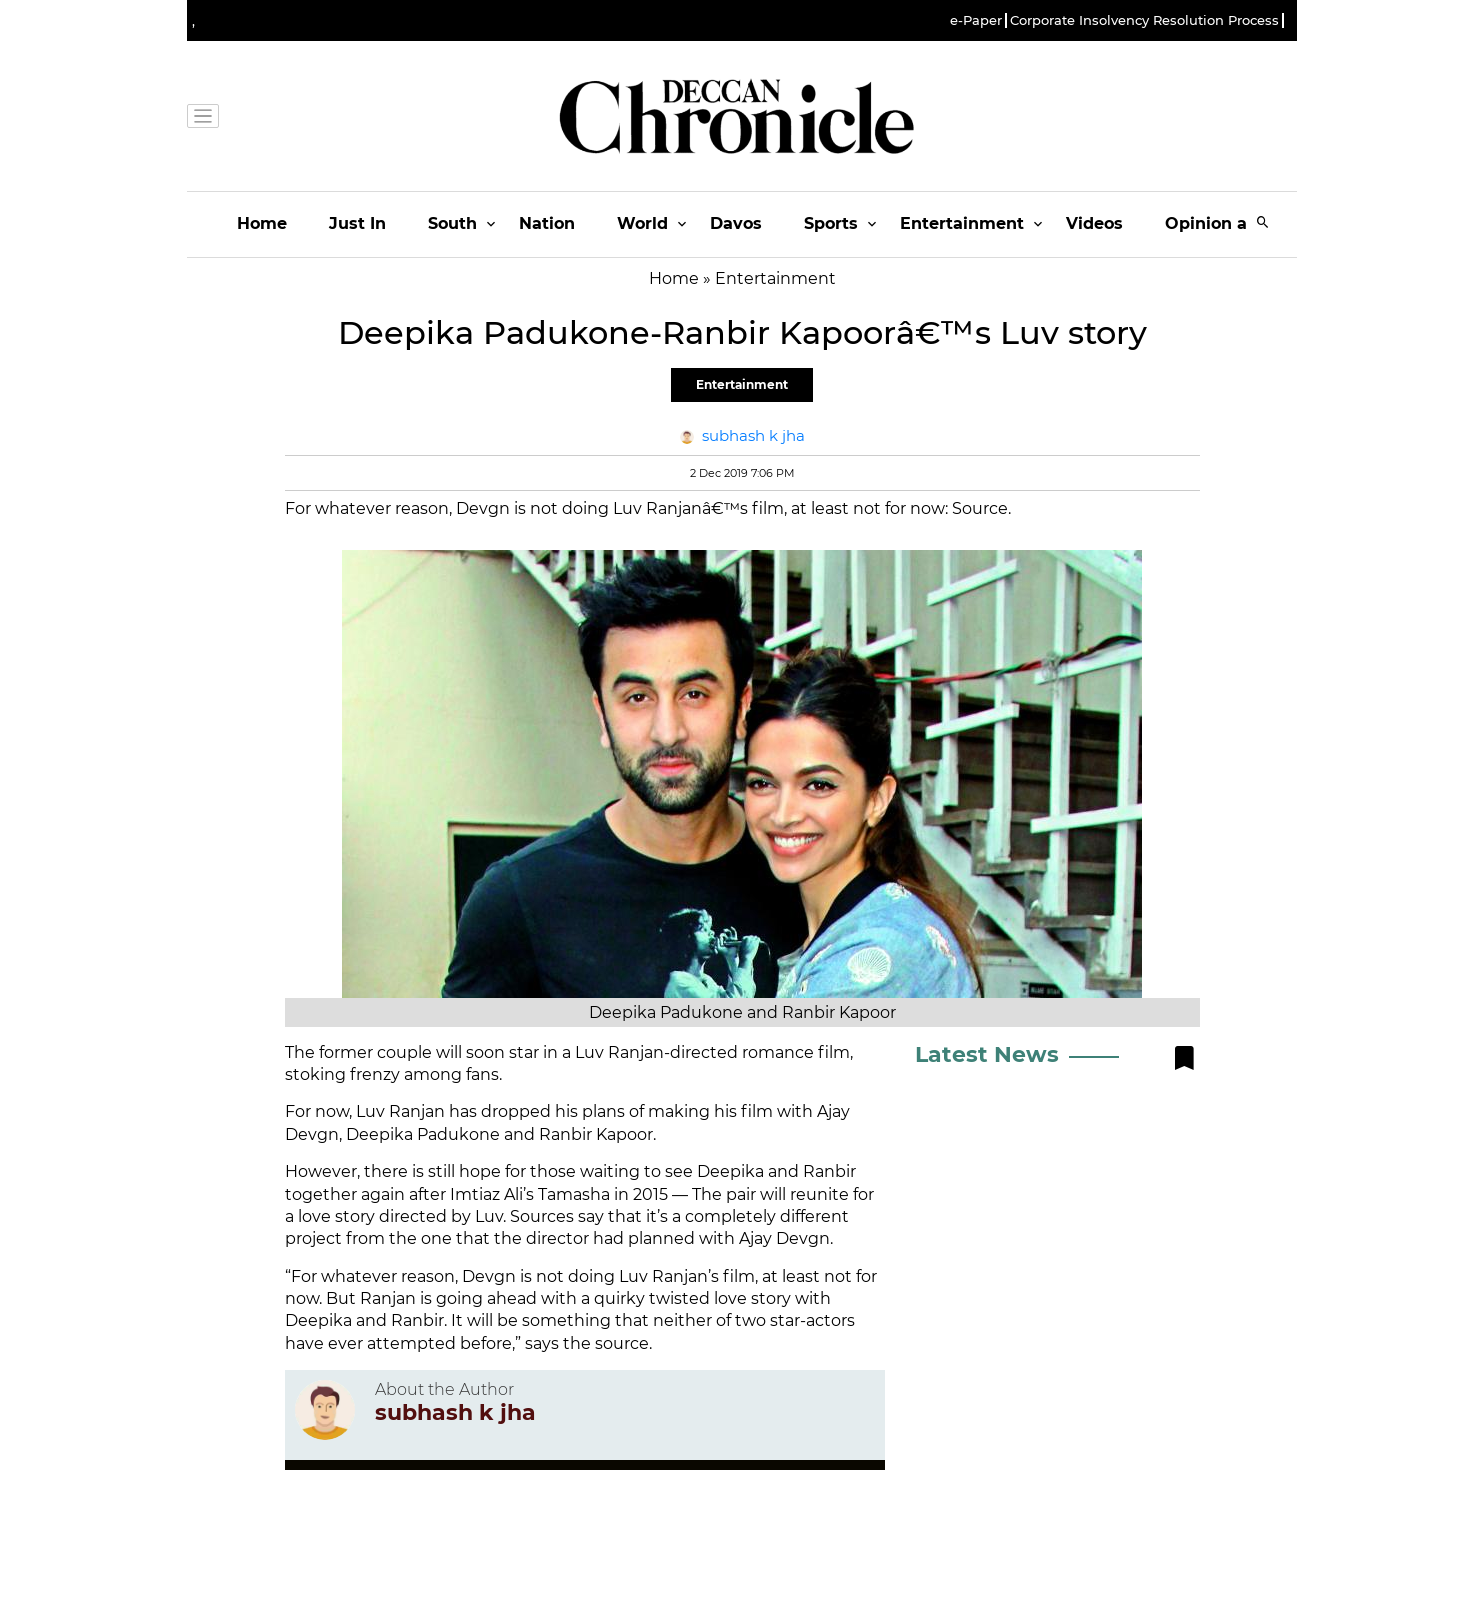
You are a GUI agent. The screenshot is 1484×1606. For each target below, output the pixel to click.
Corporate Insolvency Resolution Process (1144, 20)
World (642, 223)
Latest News (987, 1054)
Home (262, 223)
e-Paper (976, 20)
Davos (736, 223)
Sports (831, 223)
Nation (547, 223)
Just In (357, 223)
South (452, 223)
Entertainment (962, 223)
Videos (1094, 223)
